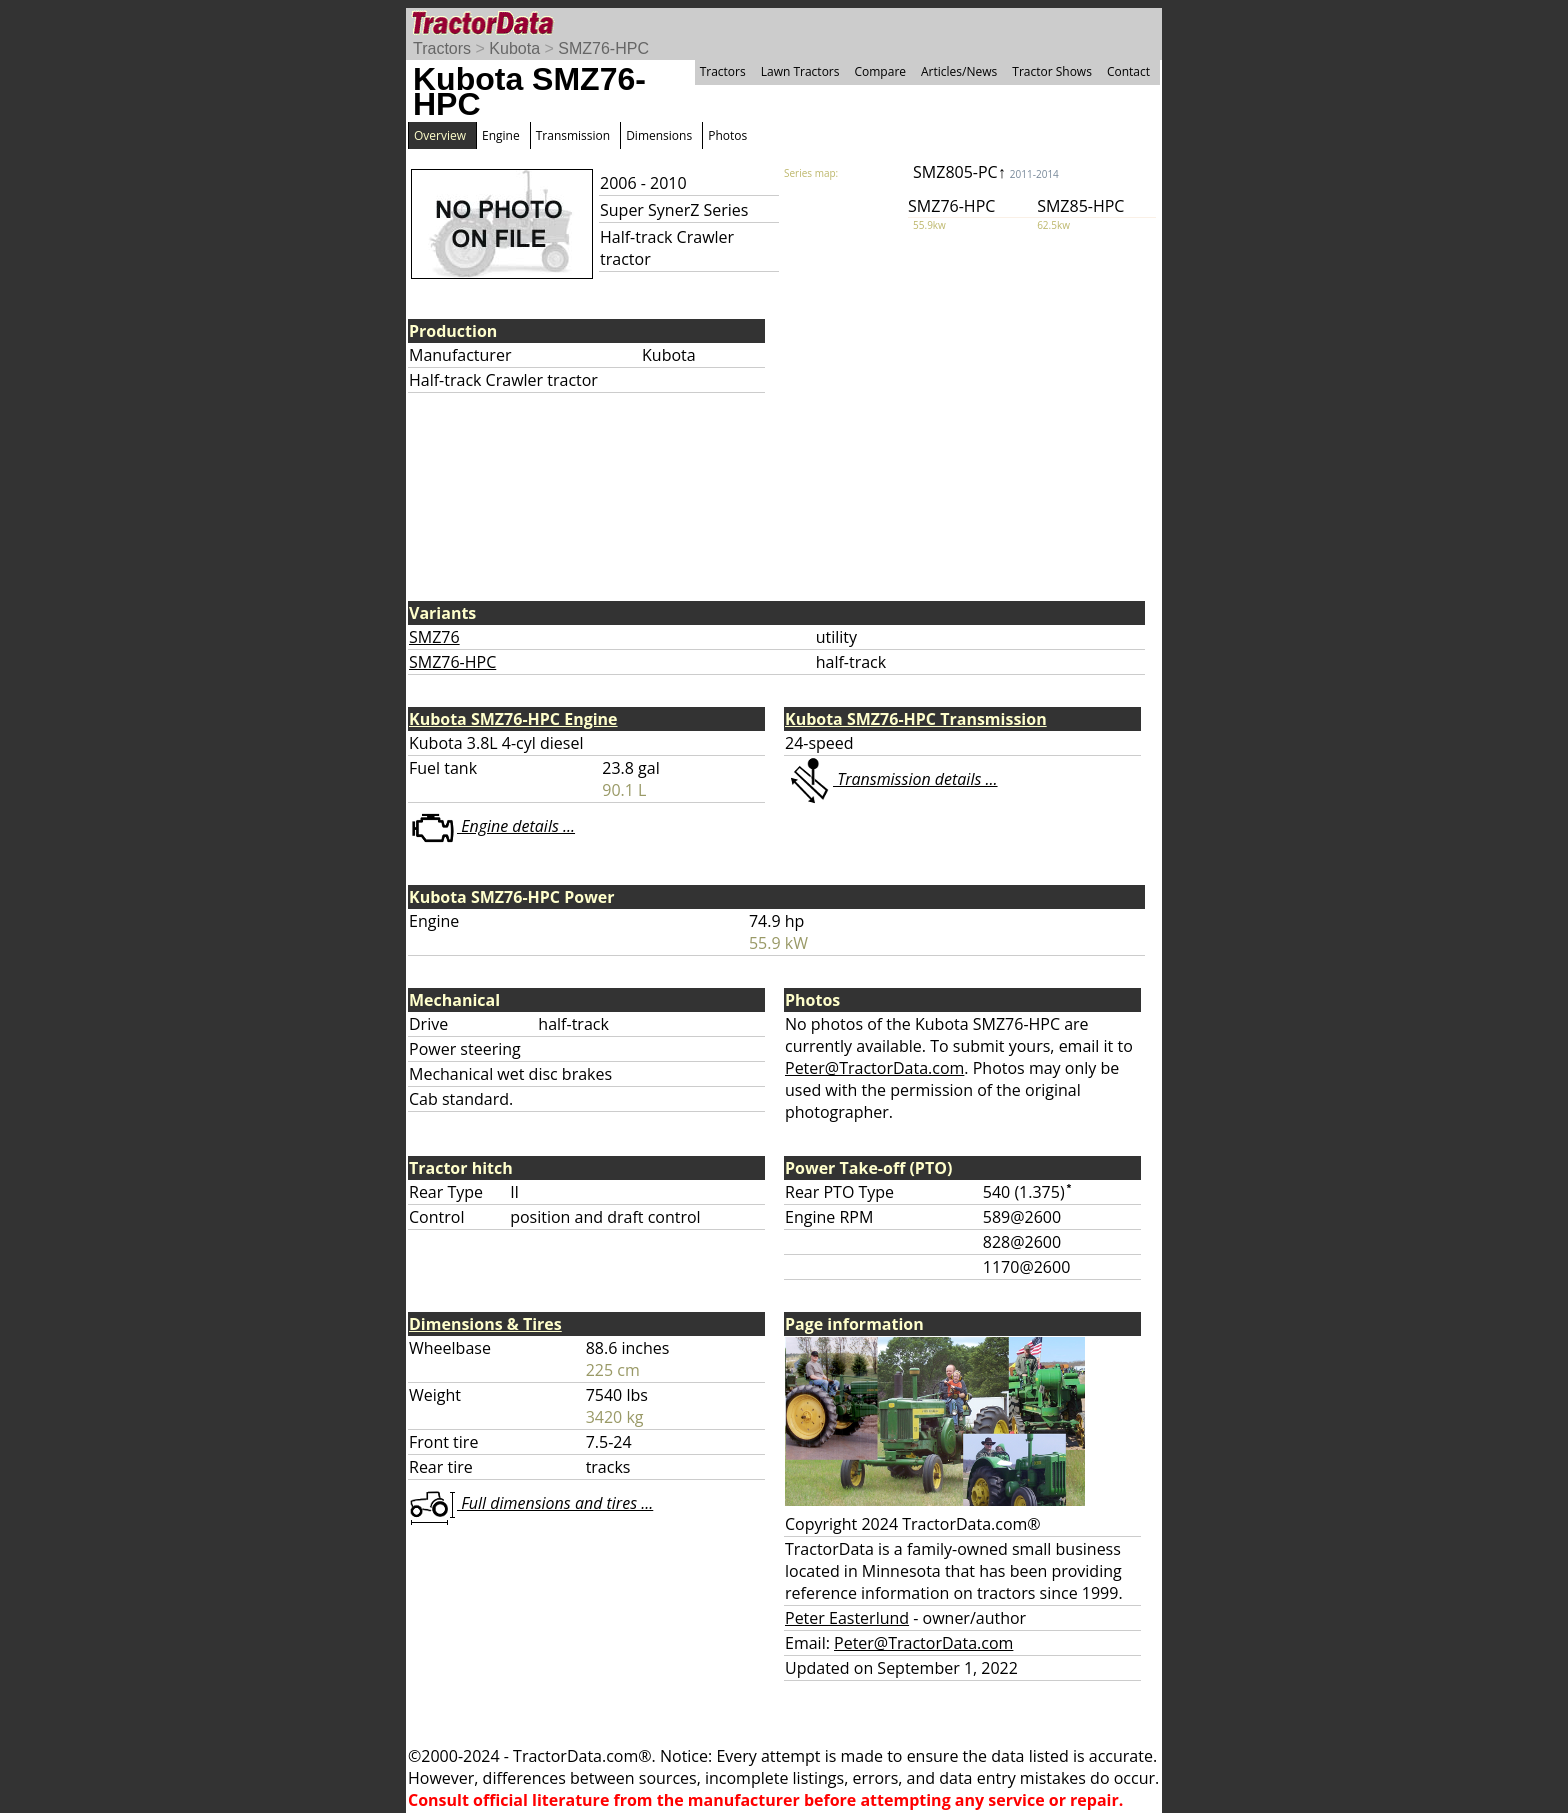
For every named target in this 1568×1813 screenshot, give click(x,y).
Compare (880, 71)
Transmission (573, 135)
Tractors (442, 48)
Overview (440, 135)
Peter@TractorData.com (874, 1068)
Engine (501, 135)
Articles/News (959, 71)
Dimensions (659, 135)
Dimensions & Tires (485, 1324)
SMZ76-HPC (603, 48)
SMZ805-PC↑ (986, 172)
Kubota (514, 48)
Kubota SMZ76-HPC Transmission (916, 719)
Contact (1128, 71)
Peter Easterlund (847, 1618)
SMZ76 (434, 637)
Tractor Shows (1052, 71)
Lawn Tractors (800, 71)
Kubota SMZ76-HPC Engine (513, 719)
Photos (727, 135)
